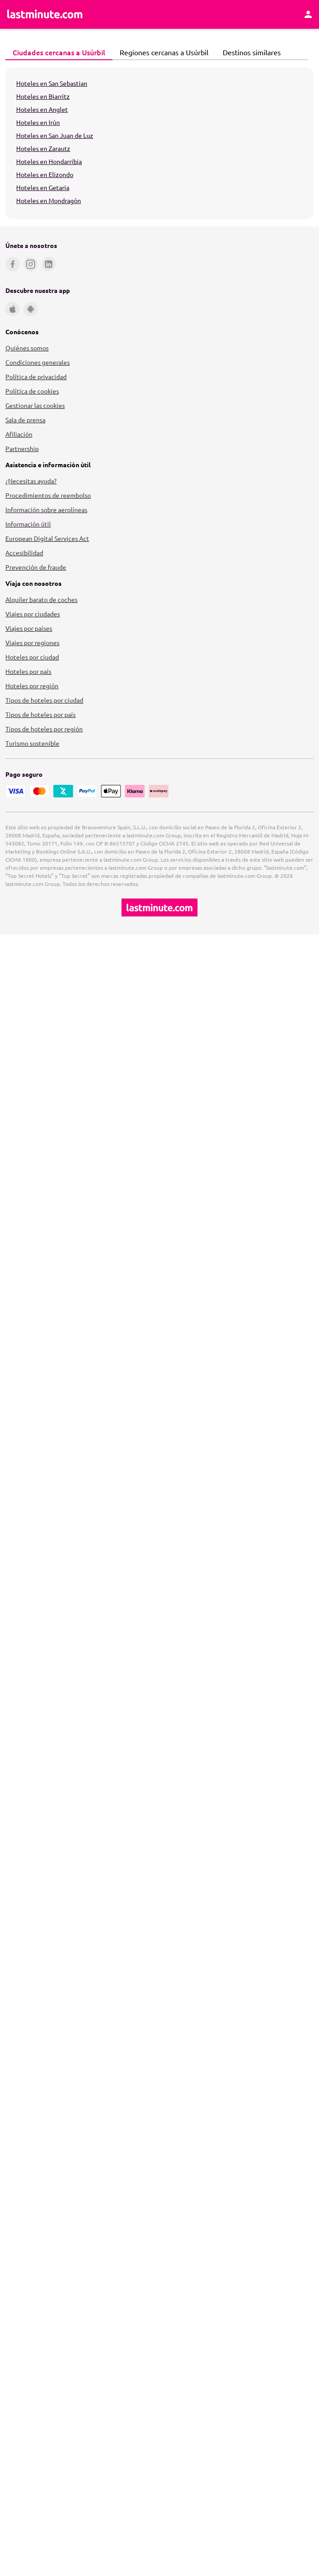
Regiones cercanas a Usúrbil (161, 52)
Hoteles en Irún (38, 122)
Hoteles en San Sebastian (51, 83)
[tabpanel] (159, 143)
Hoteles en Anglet (42, 109)
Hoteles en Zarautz (43, 148)
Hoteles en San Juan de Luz (54, 135)
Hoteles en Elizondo (44, 174)
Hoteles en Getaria (42, 187)
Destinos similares (249, 52)
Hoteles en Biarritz (43, 96)
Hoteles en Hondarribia (49, 161)
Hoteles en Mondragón (48, 200)
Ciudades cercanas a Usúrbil (56, 52)
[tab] (58, 52)
